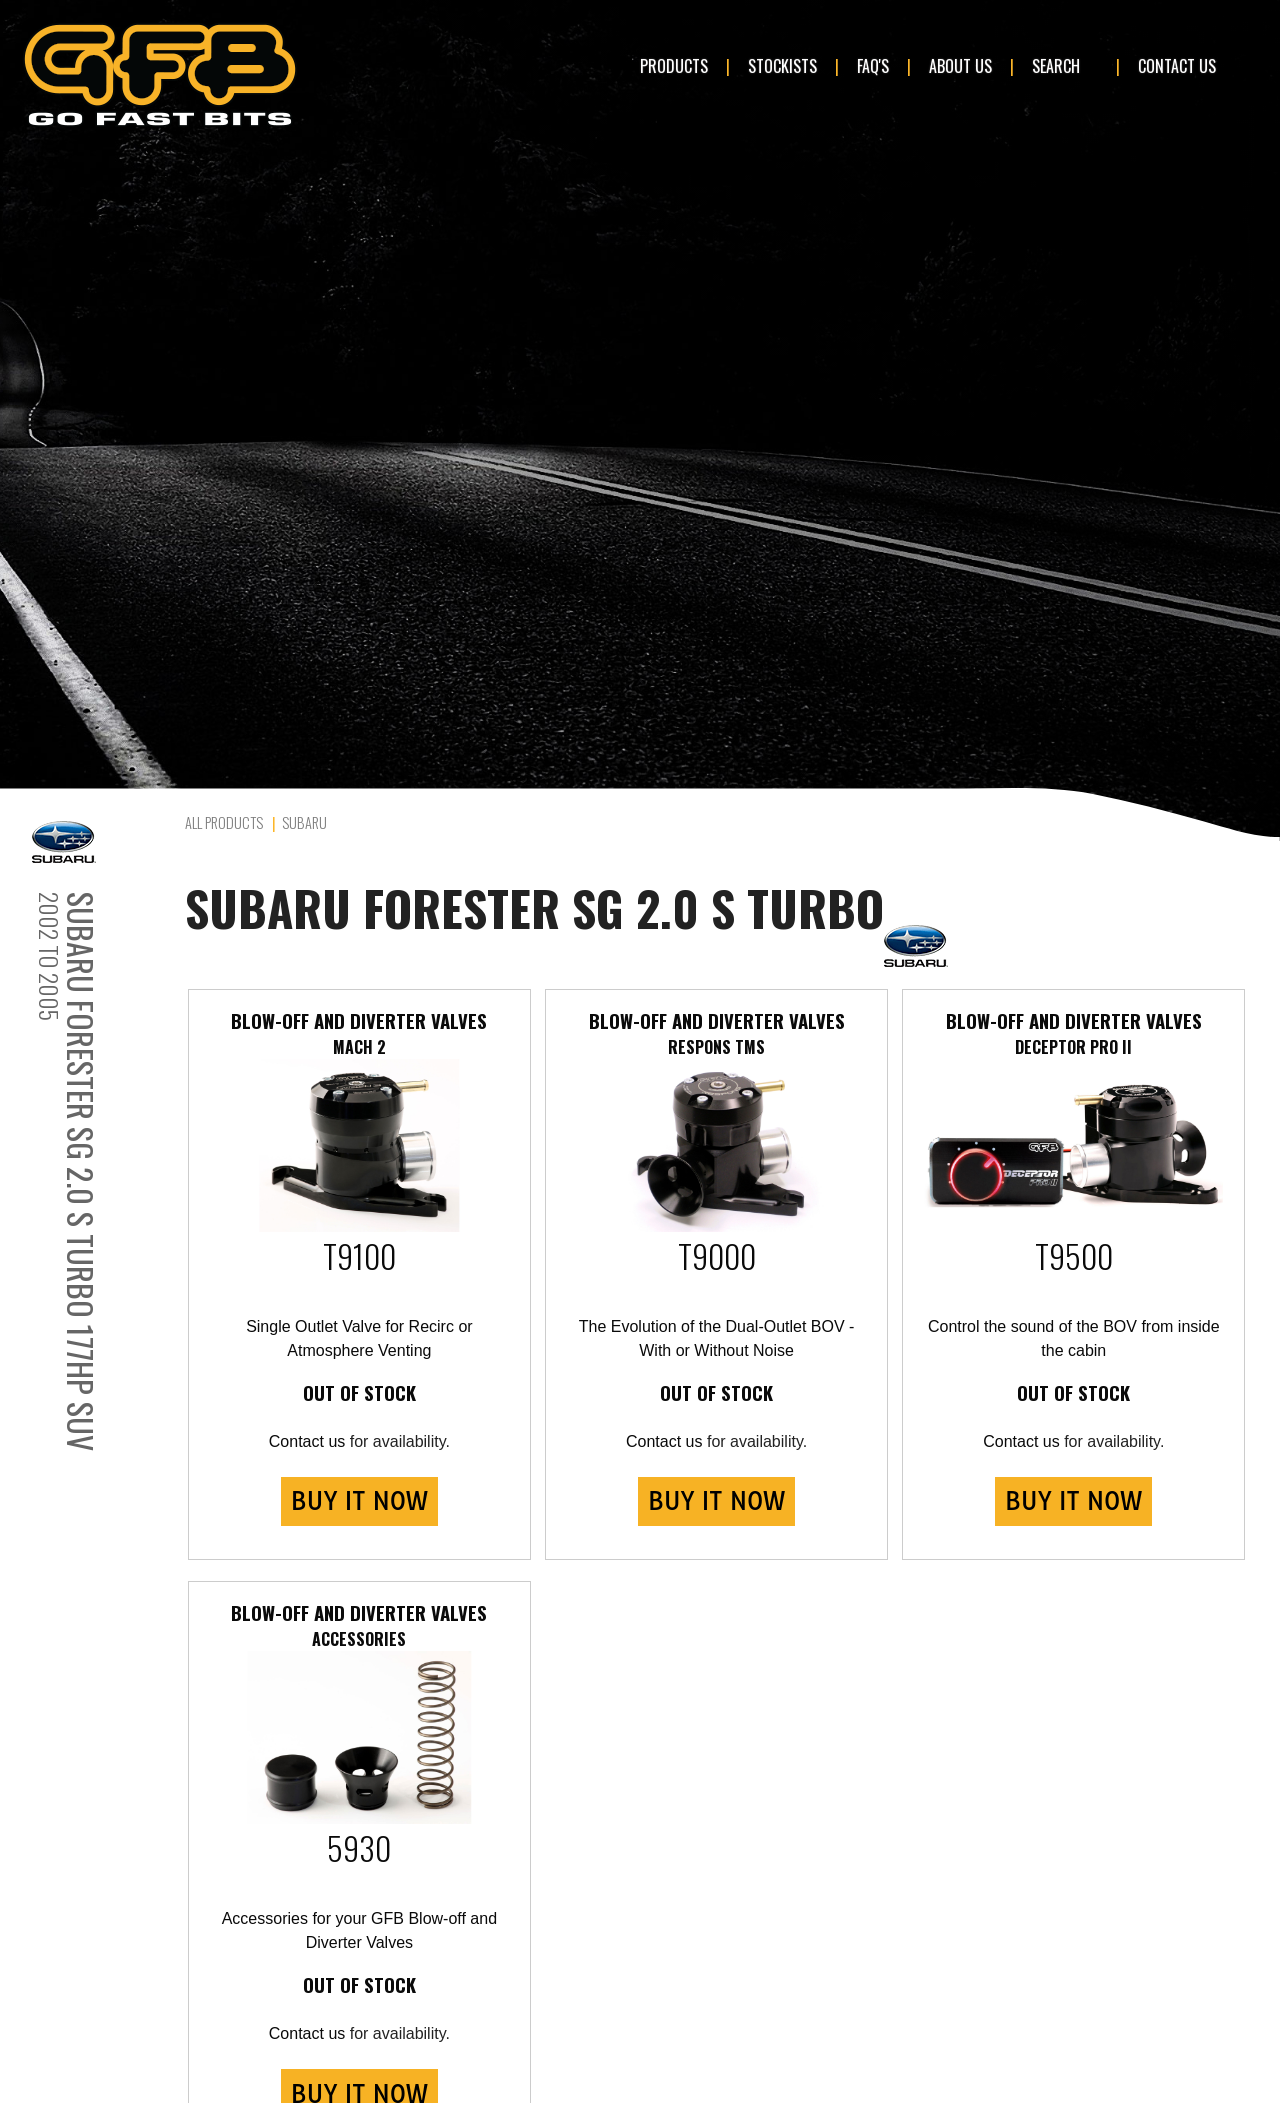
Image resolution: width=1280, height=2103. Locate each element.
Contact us (307, 1441)
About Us (960, 66)
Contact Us (1177, 66)
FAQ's (873, 66)
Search (1056, 66)
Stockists (782, 66)
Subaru (304, 822)
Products (674, 66)
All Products (224, 822)
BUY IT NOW (359, 1501)
